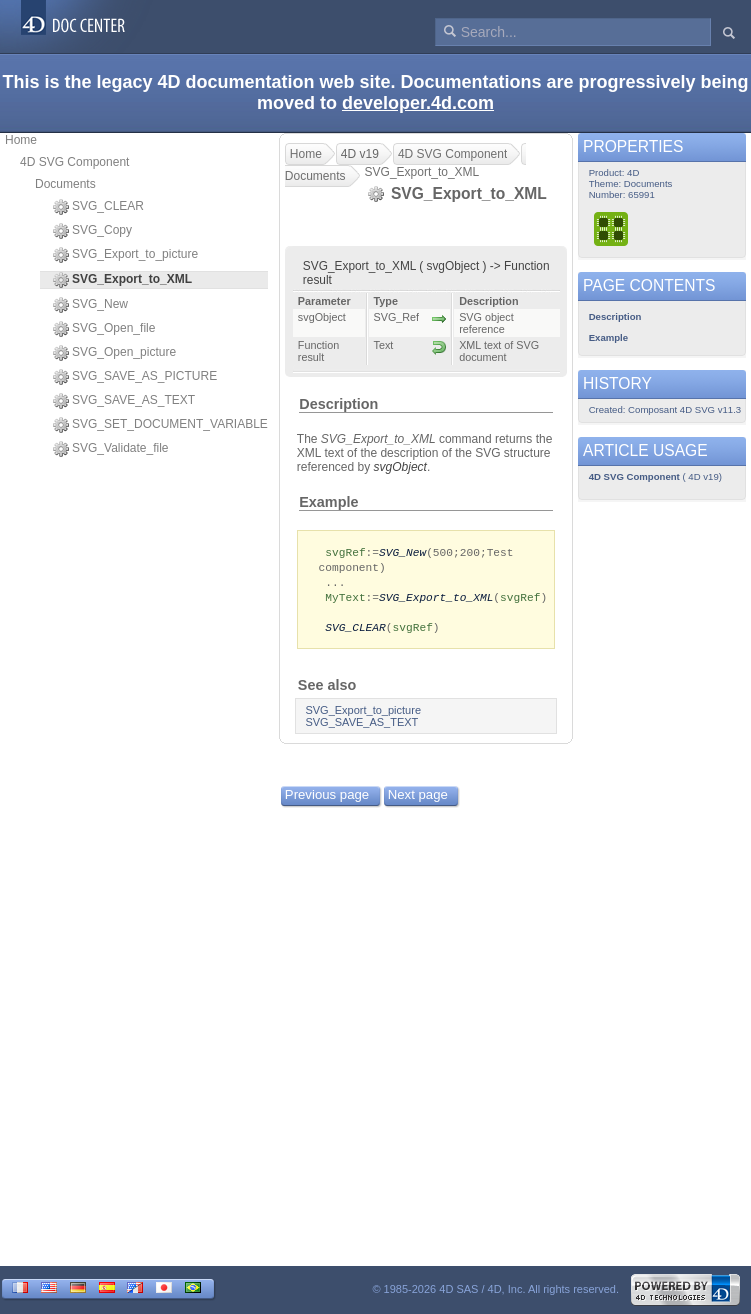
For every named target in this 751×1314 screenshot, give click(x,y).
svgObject (400, 467)
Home (21, 140)
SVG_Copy (92, 231)
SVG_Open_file (104, 329)
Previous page (327, 800)
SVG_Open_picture (114, 353)
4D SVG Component (74, 162)
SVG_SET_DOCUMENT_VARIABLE (160, 425)
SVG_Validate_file (111, 449)
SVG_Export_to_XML (436, 600)
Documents (65, 184)
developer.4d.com (418, 103)
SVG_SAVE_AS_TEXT (124, 401)
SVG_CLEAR (98, 207)
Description (338, 404)
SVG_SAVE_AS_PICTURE (135, 377)
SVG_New (90, 305)
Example (328, 502)
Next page (418, 800)
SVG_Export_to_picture (125, 255)
